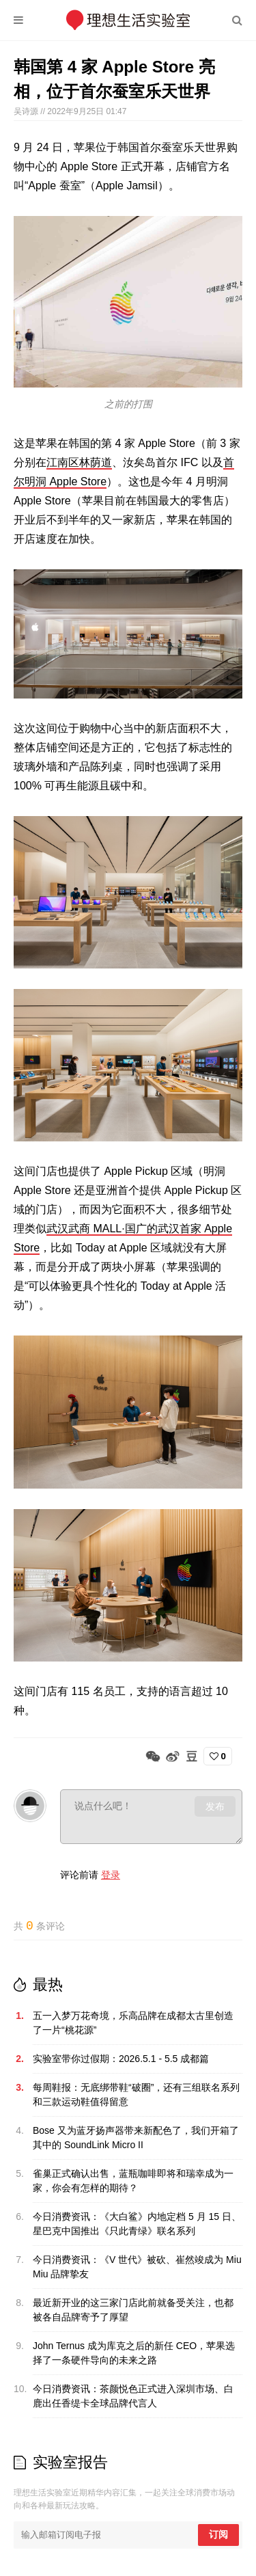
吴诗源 (27, 111)
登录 (110, 1874)
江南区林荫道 (79, 462)
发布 (215, 1806)
